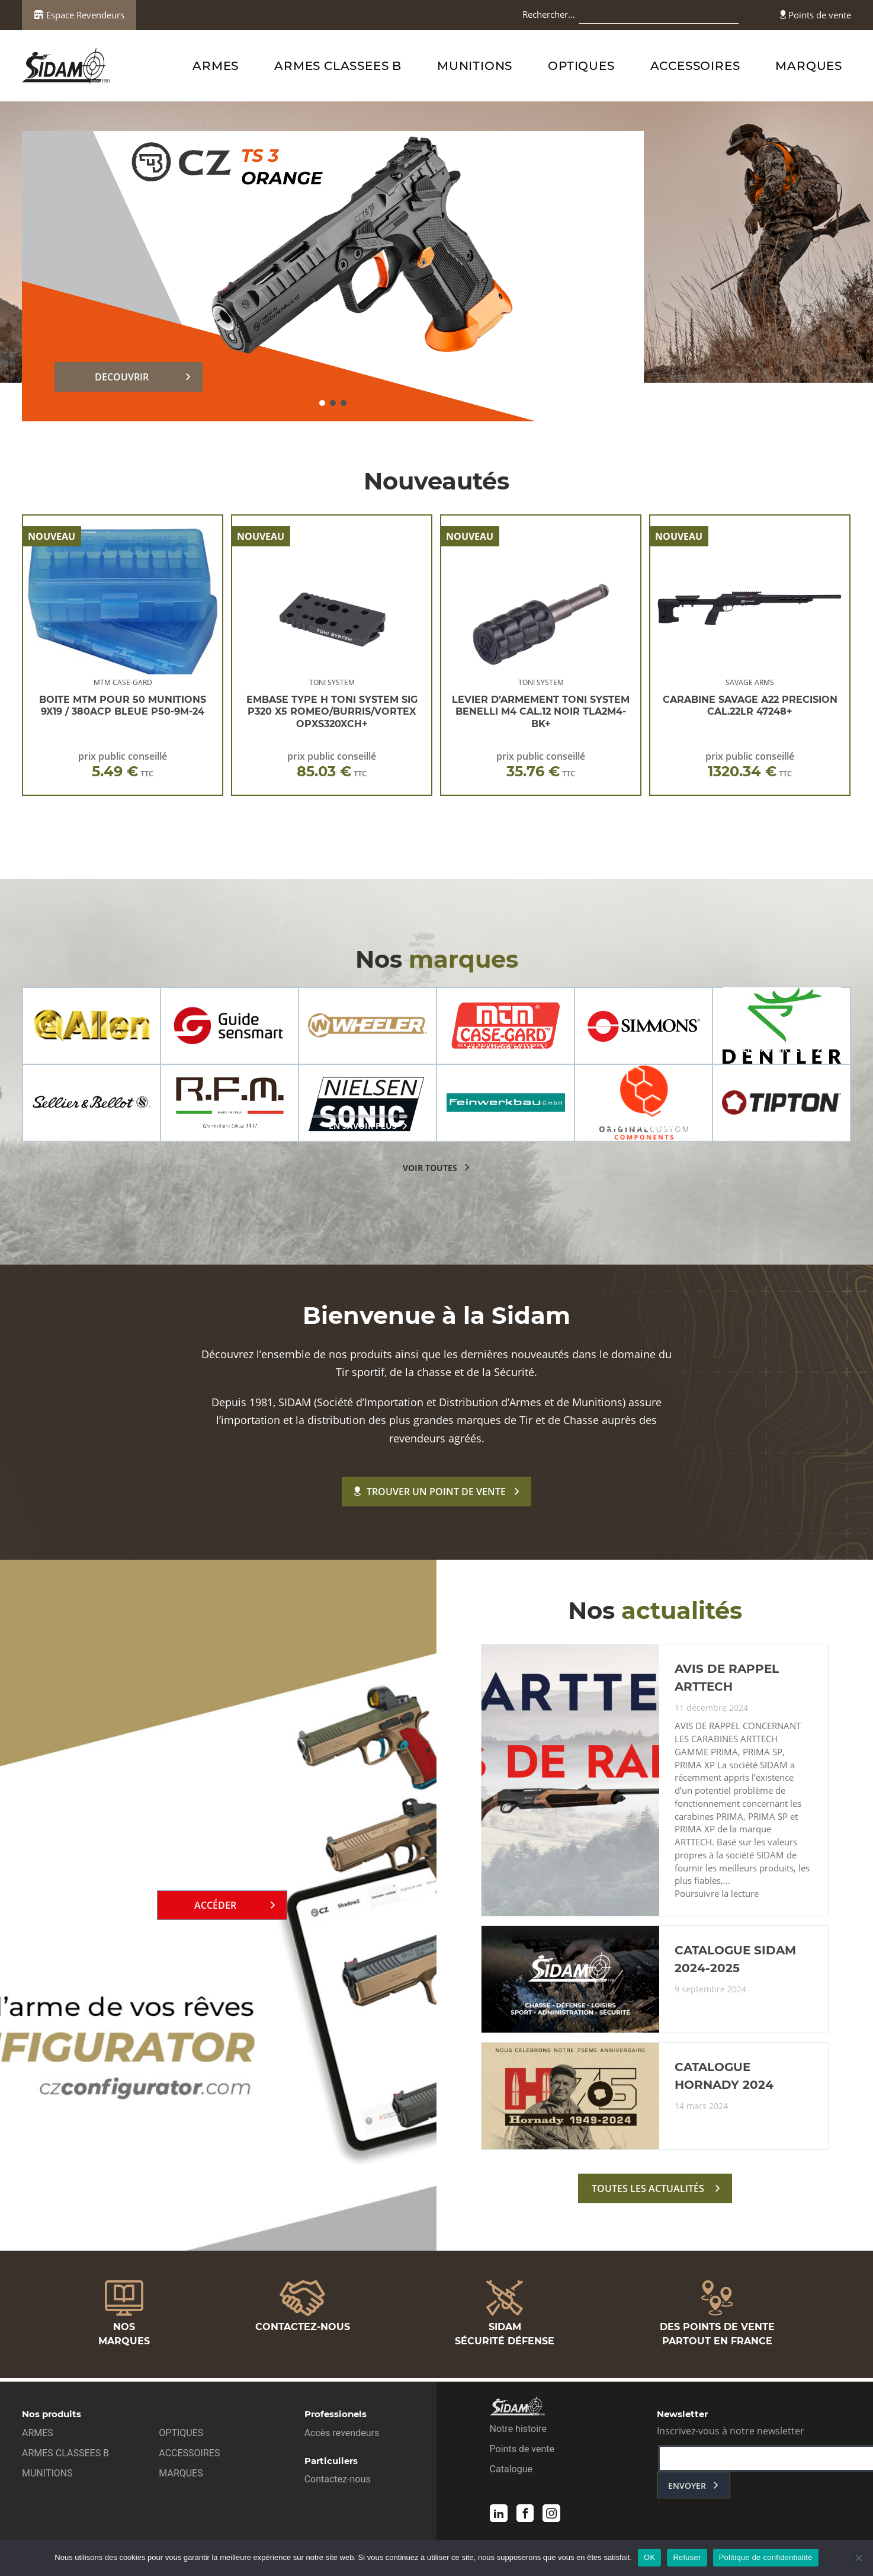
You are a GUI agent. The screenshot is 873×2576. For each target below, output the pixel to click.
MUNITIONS (474, 66)
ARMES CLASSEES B (338, 66)
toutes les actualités (648, 2194)
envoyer (687, 2488)
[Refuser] (858, 2558)
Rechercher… (548, 14)
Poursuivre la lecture (717, 1900)
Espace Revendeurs (79, 15)
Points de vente (815, 15)
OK (649, 2557)
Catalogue (511, 2471)
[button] (322, 403)
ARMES (215, 66)
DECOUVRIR (122, 376)
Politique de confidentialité (766, 2557)
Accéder (215, 1908)
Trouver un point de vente (430, 1491)
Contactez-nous (337, 2481)
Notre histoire (518, 2431)
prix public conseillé (122, 765)
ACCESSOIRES (695, 66)
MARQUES (808, 66)
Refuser (687, 2557)
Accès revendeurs (342, 2435)
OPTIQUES (581, 66)
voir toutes (430, 1167)
